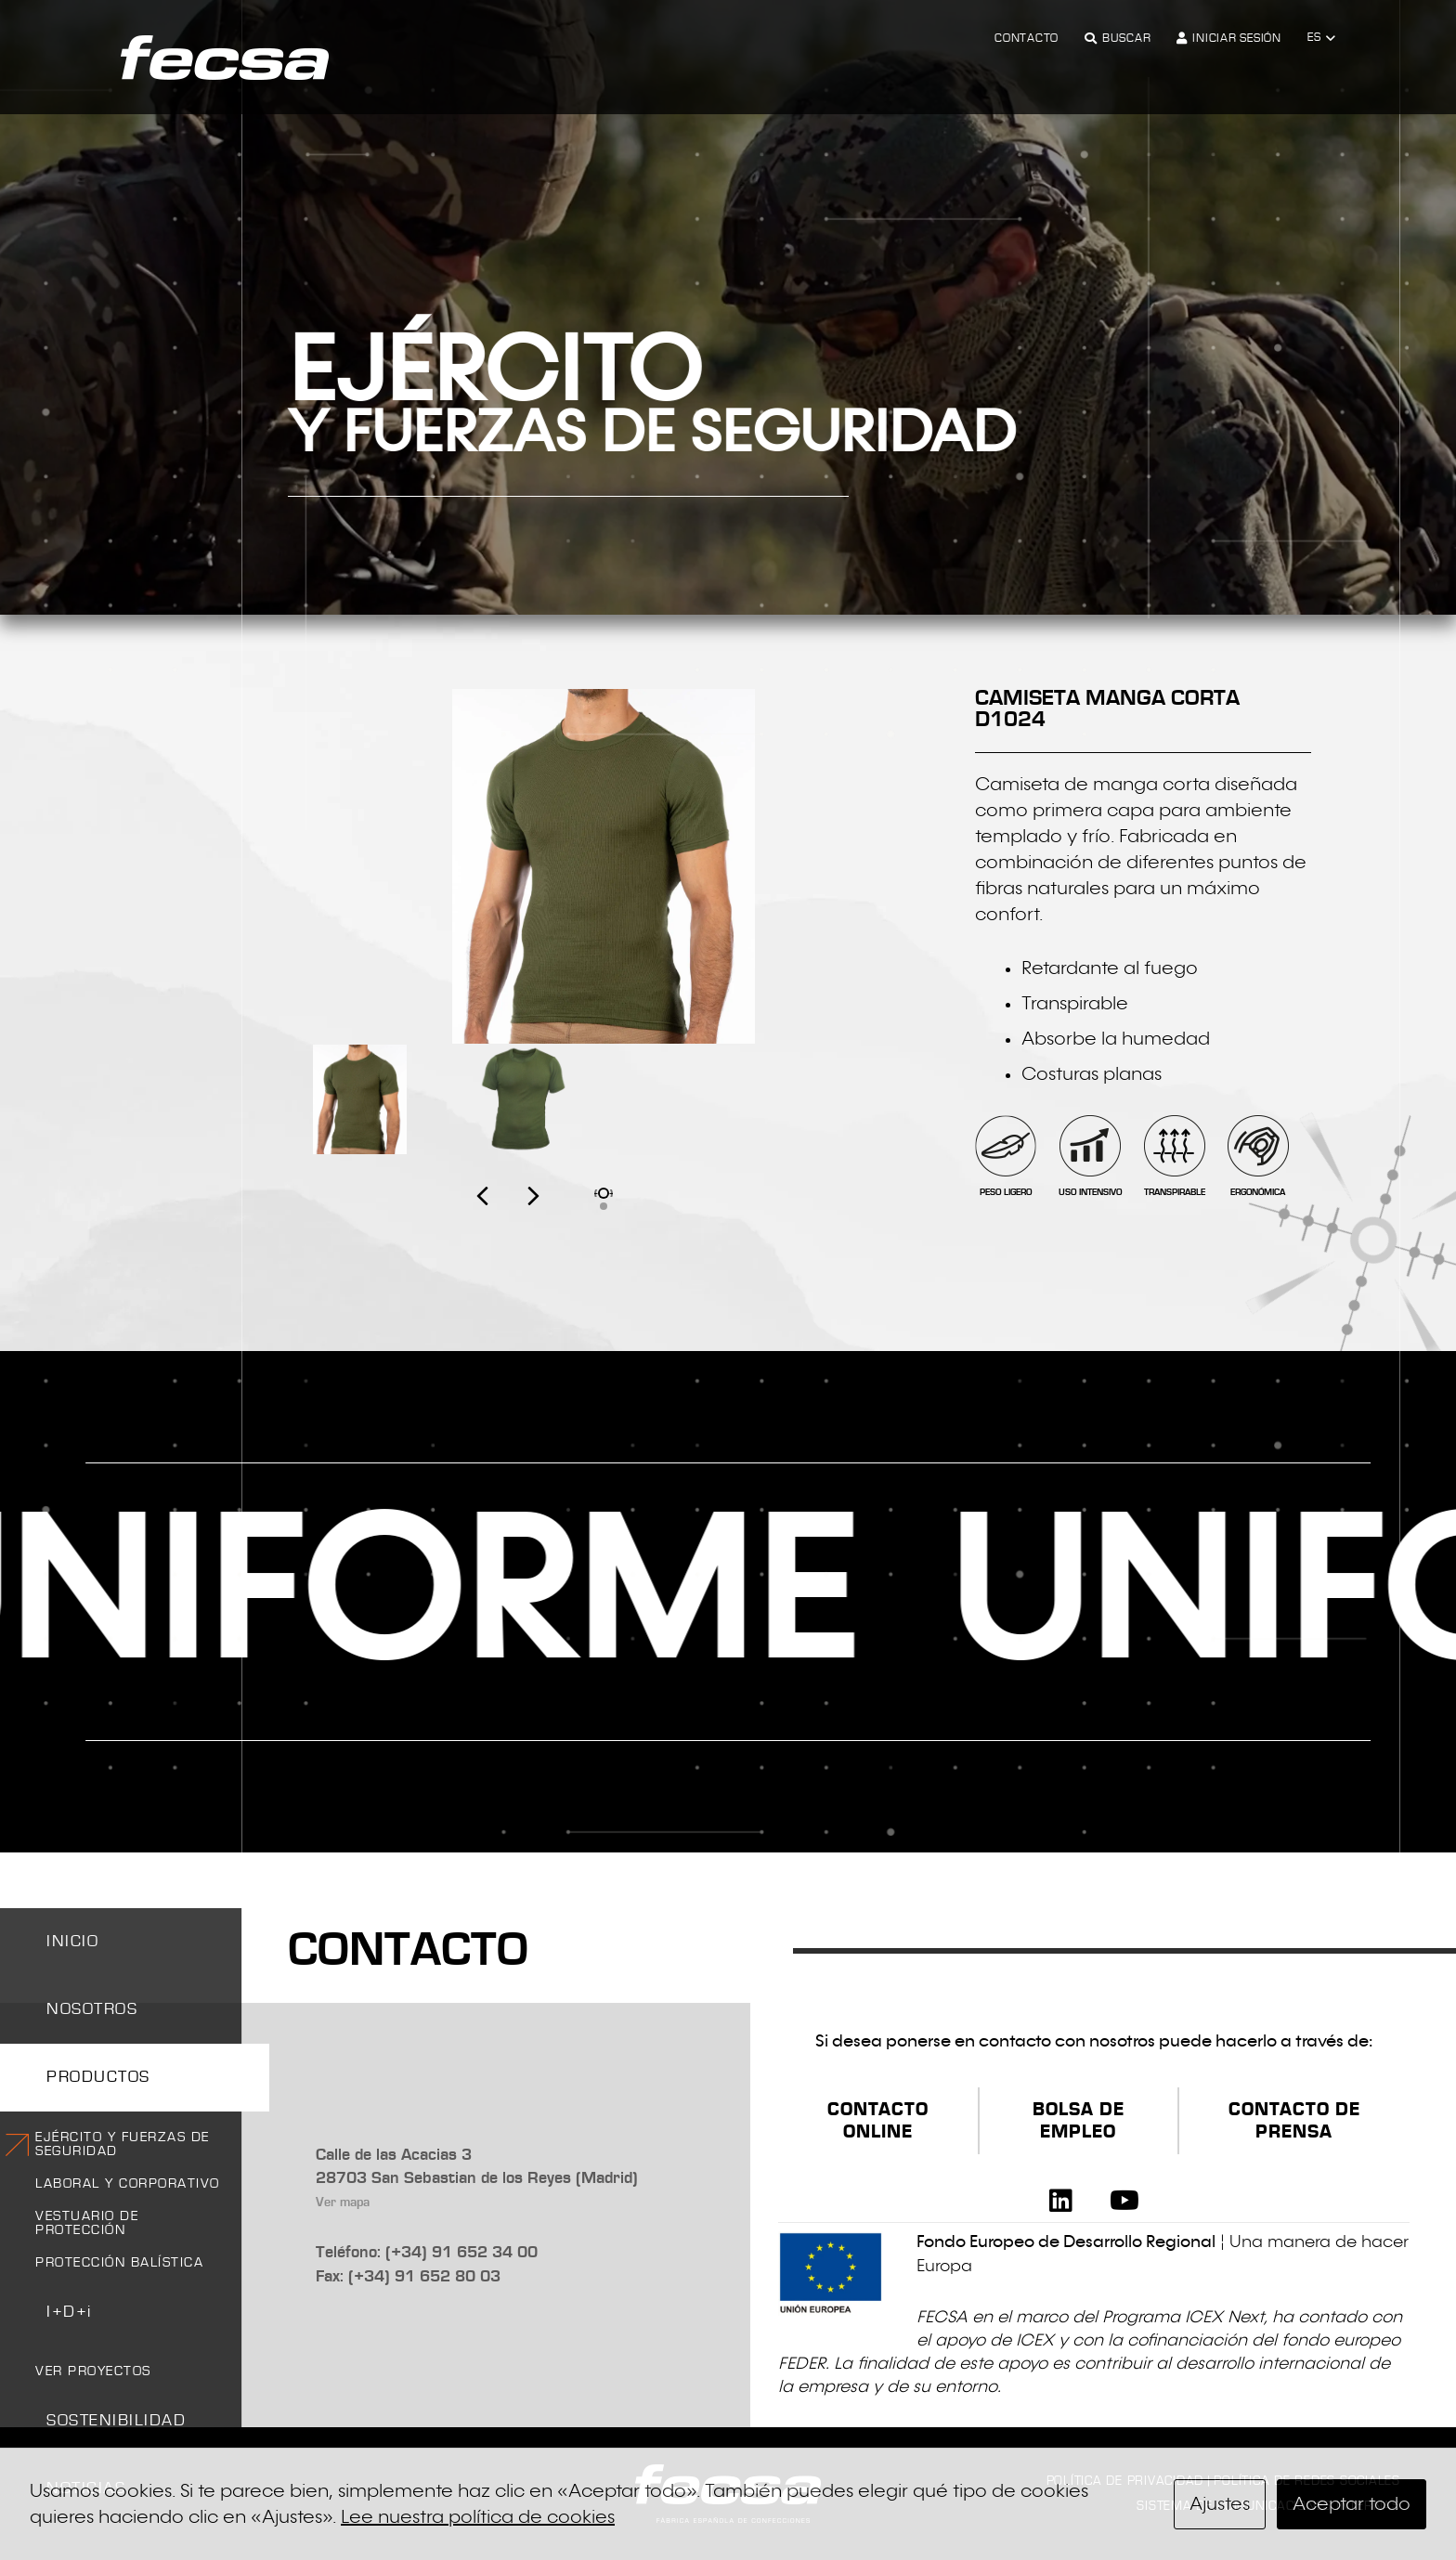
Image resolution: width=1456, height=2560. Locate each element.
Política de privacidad (1125, 2481)
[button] (1321, 38)
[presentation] (507, 1215)
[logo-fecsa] (225, 57)
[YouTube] (1124, 2201)
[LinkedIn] (1060, 2201)
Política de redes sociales (1307, 2481)
